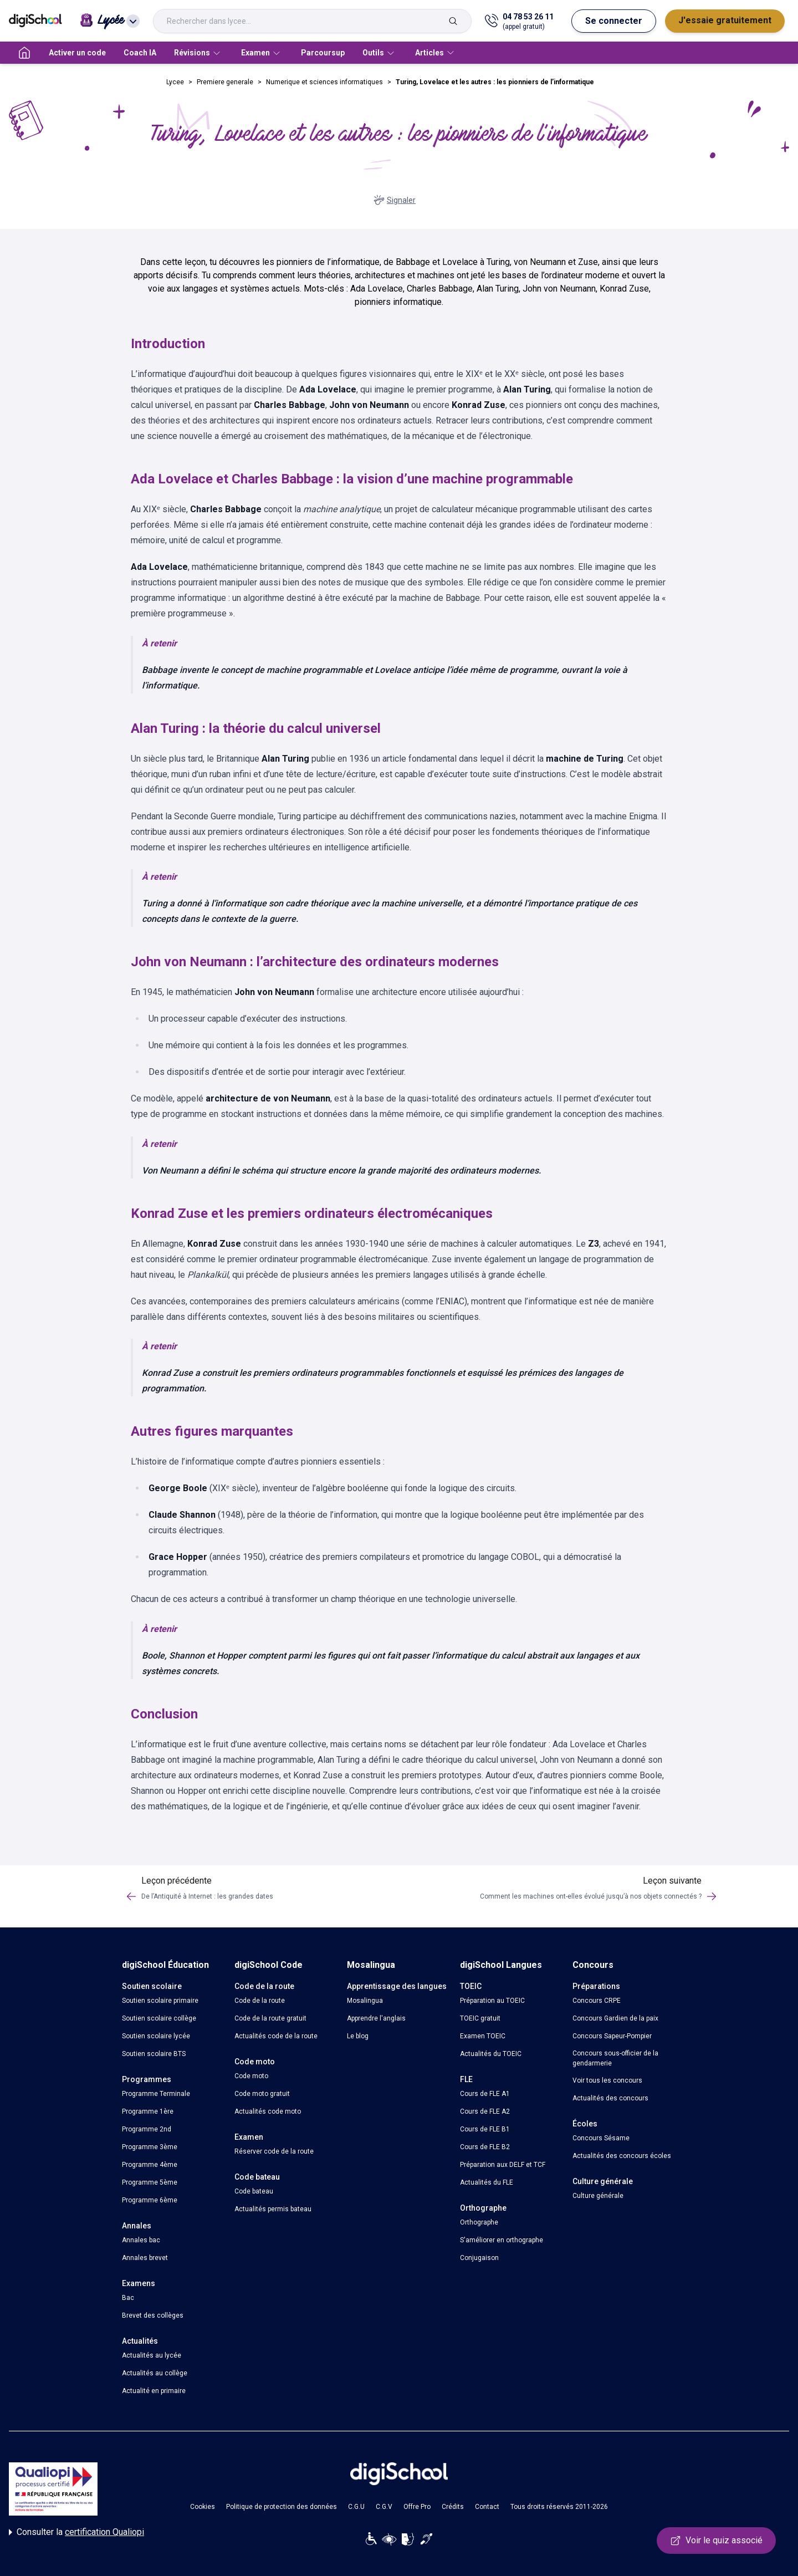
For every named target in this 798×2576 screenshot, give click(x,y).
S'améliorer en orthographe (501, 2240)
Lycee (175, 82)
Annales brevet (145, 2258)
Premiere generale (225, 82)
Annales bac (141, 2240)
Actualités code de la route (276, 2036)
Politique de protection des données (281, 2507)
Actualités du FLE (486, 2182)
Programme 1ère (147, 2111)
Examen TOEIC (482, 2036)
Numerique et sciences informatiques (324, 82)
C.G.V (384, 2507)
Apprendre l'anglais (376, 2018)
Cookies (202, 2507)
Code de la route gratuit (270, 2018)
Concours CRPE (596, 2000)
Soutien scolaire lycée (156, 2036)
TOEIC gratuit (480, 2018)
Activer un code (77, 52)
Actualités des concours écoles (621, 2156)
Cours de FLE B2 (485, 2147)
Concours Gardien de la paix (615, 2018)
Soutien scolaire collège (159, 2018)
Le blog (358, 2036)
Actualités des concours (610, 2098)
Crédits (453, 2507)
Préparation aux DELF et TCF (502, 2165)
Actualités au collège (154, 2373)
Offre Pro (417, 2507)
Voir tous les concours (607, 2080)
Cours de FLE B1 (485, 2129)
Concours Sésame (601, 2138)
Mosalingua (365, 2000)
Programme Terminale (156, 2094)
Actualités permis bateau (272, 2209)
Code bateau (253, 2191)
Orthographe (479, 2222)
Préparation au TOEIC (492, 2000)
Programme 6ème (149, 2200)
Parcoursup (323, 52)
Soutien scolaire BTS (154, 2054)
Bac (128, 2298)
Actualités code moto (267, 2111)
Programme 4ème (149, 2165)
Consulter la (76, 2532)
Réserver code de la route (274, 2151)
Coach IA (140, 52)
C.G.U (356, 2507)
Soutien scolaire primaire (160, 2000)
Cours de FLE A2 (485, 2111)
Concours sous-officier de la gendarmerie (615, 2058)
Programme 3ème (149, 2147)
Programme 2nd (146, 2129)
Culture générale (597, 2196)
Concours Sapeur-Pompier (612, 2036)
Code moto (251, 2076)
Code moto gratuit (262, 2094)
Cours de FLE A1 (485, 2094)
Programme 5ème (149, 2182)
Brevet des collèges (152, 2315)
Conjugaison (479, 2258)
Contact (487, 2507)
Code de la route (259, 2000)
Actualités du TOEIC (490, 2054)
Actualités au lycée (151, 2355)
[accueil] (24, 53)
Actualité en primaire (154, 2391)
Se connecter (613, 21)
